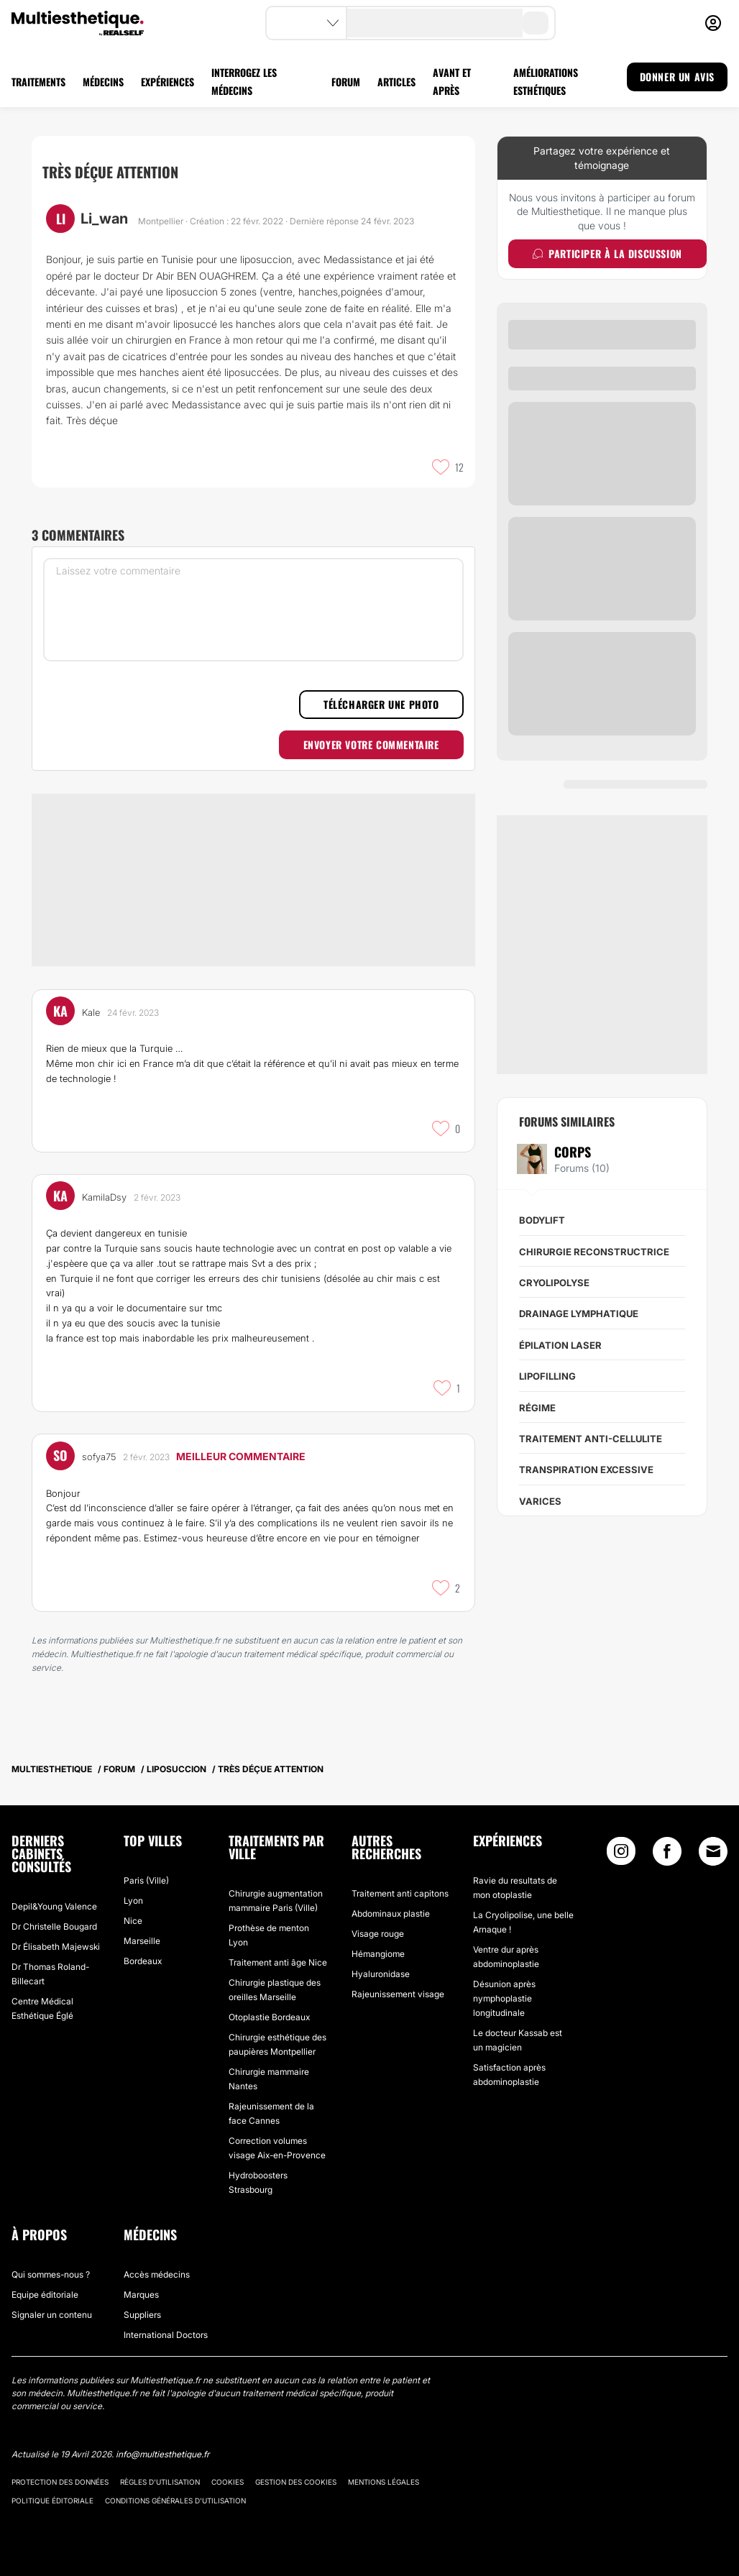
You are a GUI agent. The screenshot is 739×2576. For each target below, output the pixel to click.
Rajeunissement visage (398, 1979)
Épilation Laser (560, 1345)
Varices (540, 1501)
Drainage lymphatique (578, 1313)
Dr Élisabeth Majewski (56, 1932)
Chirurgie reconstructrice (594, 1251)
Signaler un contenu (52, 2300)
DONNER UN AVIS (677, 76)
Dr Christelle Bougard (54, 1912)
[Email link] (713, 1837)
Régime (537, 1407)
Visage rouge (378, 1919)
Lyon (133, 1886)
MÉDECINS (103, 81)
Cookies (227, 2467)
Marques (141, 2280)
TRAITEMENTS (38, 81)
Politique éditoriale (52, 2486)
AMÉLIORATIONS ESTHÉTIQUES (545, 81)
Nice (133, 1906)
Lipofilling (547, 1376)
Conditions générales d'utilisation (175, 2486)
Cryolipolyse (554, 1282)
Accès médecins (157, 2260)
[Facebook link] (667, 1840)
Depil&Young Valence (54, 1892)
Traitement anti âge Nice (278, 1948)
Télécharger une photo (381, 704)
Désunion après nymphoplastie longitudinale (504, 1984)
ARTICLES (396, 81)
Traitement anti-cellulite (590, 1438)
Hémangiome (378, 1939)
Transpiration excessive (586, 1469)
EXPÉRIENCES (167, 81)
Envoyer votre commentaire (371, 744)
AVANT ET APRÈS (452, 81)
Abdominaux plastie (391, 1899)
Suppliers (142, 2300)
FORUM (345, 81)
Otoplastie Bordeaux (269, 2002)
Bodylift (542, 1220)
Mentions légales (383, 2467)
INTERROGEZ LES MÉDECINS (244, 81)
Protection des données (60, 2467)
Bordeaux (143, 1946)
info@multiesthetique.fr (162, 2439)
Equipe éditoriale (45, 2280)
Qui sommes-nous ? (51, 2260)
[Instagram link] (621, 1840)
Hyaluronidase (381, 1959)
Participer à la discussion (607, 253)
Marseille (142, 1926)
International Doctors (166, 2320)
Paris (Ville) (146, 1866)
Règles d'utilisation (160, 2467)
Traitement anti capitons (400, 1879)
